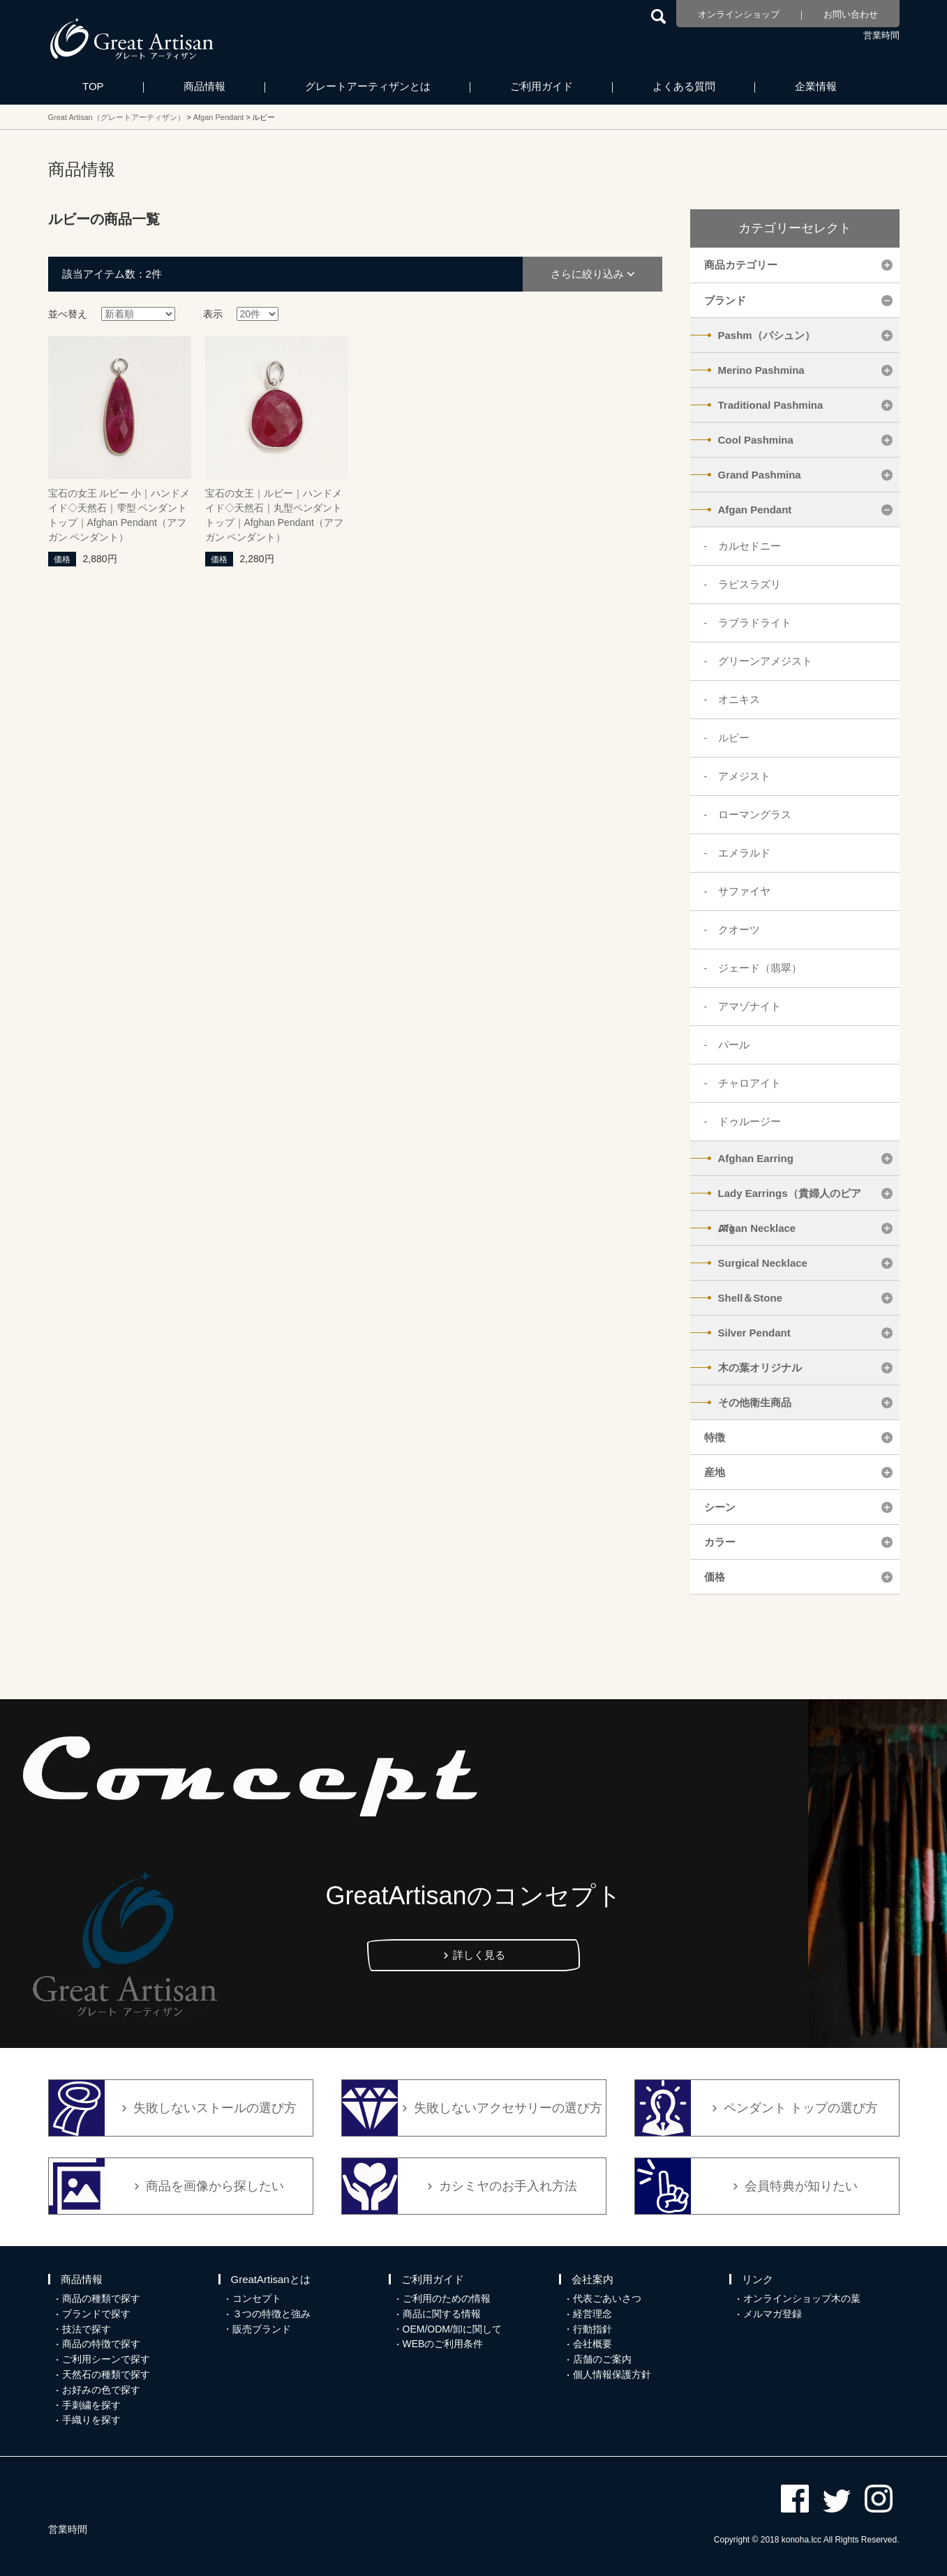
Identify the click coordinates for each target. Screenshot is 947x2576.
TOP (93, 86)
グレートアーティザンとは (368, 86)
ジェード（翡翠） (760, 968)
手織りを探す (91, 2419)
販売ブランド (261, 2329)
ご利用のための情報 (447, 2298)
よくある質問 (684, 86)
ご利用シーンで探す (106, 2359)
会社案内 (592, 2279)
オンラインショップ (739, 14)
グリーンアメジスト (765, 661)
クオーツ (739, 929)
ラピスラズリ (749, 584)
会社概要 (592, 2343)
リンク (757, 2279)
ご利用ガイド (541, 86)
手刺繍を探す (91, 2405)
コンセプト (256, 2298)
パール (734, 1044)
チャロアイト (749, 1083)
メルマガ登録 (772, 2313)
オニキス (739, 699)
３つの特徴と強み (271, 2313)
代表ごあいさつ (607, 2298)
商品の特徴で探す (101, 2343)
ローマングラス (754, 814)
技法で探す (86, 2329)
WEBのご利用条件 (443, 2343)
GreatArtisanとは (271, 2279)
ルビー (734, 738)
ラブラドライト (754, 622)
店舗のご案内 (602, 2359)
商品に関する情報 (442, 2313)
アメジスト (744, 776)
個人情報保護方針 (612, 2374)
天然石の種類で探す (106, 2374)
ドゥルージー (749, 1121)
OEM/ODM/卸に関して (452, 2329)
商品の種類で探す (101, 2298)
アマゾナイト (749, 1006)
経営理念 (592, 2313)
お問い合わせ (850, 14)
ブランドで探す (96, 2313)
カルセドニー (749, 546)
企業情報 (816, 86)
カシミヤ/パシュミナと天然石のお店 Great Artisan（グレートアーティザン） (132, 38)
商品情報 (204, 86)
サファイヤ (744, 891)
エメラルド (744, 853)
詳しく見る (479, 1955)
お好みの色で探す (101, 2389)
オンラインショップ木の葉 (801, 2298)
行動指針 (592, 2329)
